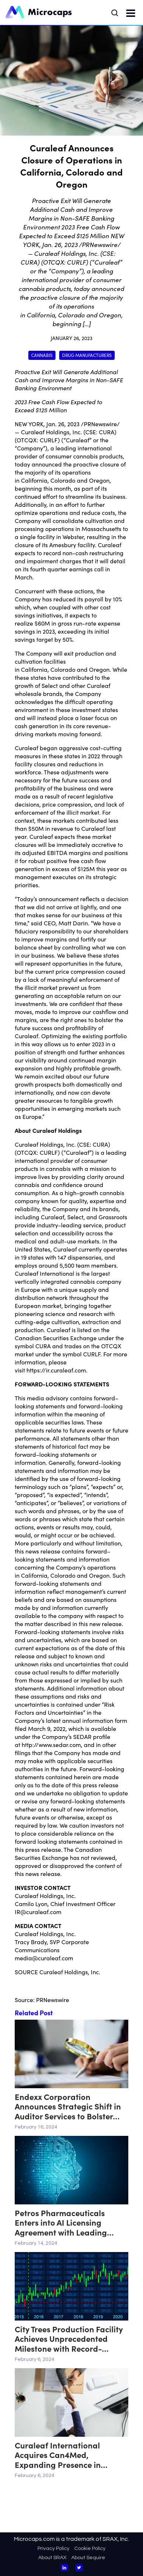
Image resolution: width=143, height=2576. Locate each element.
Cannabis (42, 355)
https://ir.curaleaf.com (56, 1370)
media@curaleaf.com (44, 1958)
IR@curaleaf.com (38, 1912)
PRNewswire (52, 1999)
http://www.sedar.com (51, 1744)
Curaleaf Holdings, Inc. (51, 432)
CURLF (49, 440)
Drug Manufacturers (87, 355)
